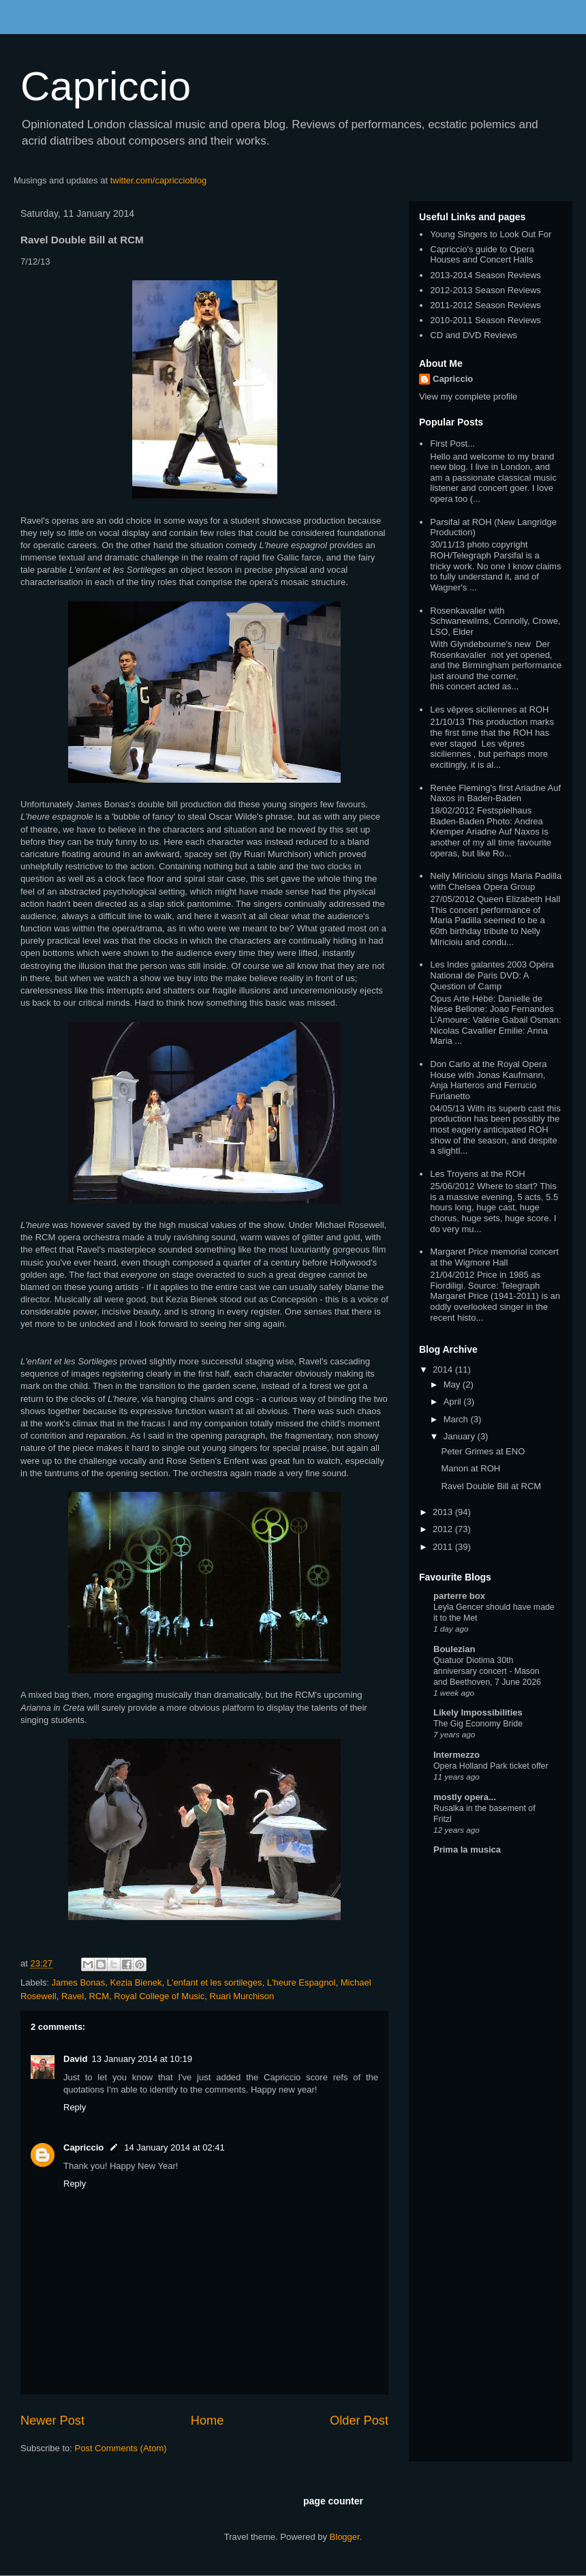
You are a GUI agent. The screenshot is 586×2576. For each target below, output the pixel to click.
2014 (444, 1369)
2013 (444, 1512)
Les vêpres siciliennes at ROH (489, 709)
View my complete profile (468, 396)
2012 (444, 1529)
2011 (444, 1547)
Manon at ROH (470, 1468)
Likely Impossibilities (478, 1712)
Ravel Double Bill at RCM (491, 1486)
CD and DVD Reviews (473, 335)
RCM (99, 1996)
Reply (74, 2107)
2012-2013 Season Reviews (485, 290)
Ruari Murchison (242, 1996)
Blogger (345, 2537)
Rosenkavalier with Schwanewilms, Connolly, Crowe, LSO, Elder (495, 621)
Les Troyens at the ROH (477, 1174)
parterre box (459, 1596)
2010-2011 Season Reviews (485, 320)
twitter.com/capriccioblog (158, 180)
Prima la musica (467, 1849)
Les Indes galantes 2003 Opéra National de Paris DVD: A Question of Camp (491, 975)
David (75, 2059)
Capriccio (105, 86)
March (457, 1419)
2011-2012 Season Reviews (485, 305)
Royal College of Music (159, 1996)
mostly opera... (464, 1797)
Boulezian (454, 1649)
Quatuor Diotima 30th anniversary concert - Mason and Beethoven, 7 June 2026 (487, 1671)
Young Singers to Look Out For (490, 234)
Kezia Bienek (136, 1982)
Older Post (359, 2420)
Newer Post (52, 2420)
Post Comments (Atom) (121, 2448)
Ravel (72, 1996)
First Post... (452, 443)
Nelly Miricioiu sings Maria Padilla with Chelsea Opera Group (495, 881)
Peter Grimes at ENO (483, 1451)
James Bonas (79, 1982)
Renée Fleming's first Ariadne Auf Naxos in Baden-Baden (495, 793)
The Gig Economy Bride (478, 1723)
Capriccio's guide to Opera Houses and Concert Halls (482, 254)
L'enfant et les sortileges (214, 1982)
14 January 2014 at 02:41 (174, 2147)
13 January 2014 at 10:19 (141, 2059)
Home (207, 2420)
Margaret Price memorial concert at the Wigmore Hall (494, 1257)
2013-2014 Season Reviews (485, 275)
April (454, 1401)
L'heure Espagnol (301, 1982)
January (461, 1436)
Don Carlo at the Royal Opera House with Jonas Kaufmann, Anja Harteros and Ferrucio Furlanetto (488, 1080)
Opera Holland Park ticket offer (491, 1766)
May (453, 1384)
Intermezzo (456, 1755)
